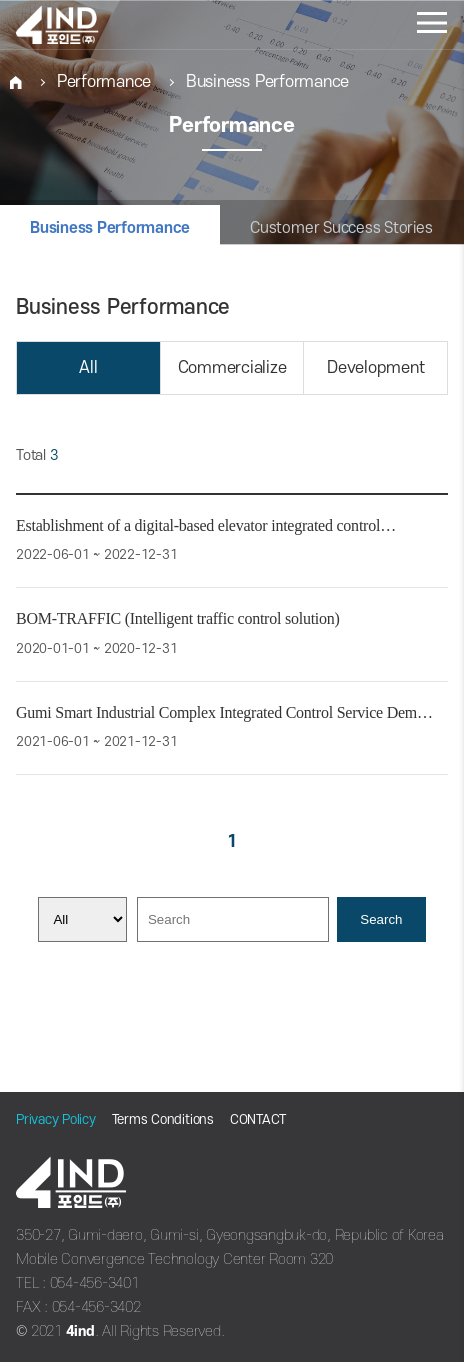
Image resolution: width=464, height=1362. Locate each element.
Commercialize (232, 368)
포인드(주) (80, 24)
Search (381, 919)
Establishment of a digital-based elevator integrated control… (206, 525)
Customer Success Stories (341, 228)
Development (375, 368)
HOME (16, 82)
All (88, 368)
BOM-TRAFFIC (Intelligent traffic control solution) (178, 618)
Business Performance (267, 82)
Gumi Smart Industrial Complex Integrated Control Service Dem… (224, 712)
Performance (104, 82)
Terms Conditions (163, 1119)
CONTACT (258, 1119)
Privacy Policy (56, 1119)
